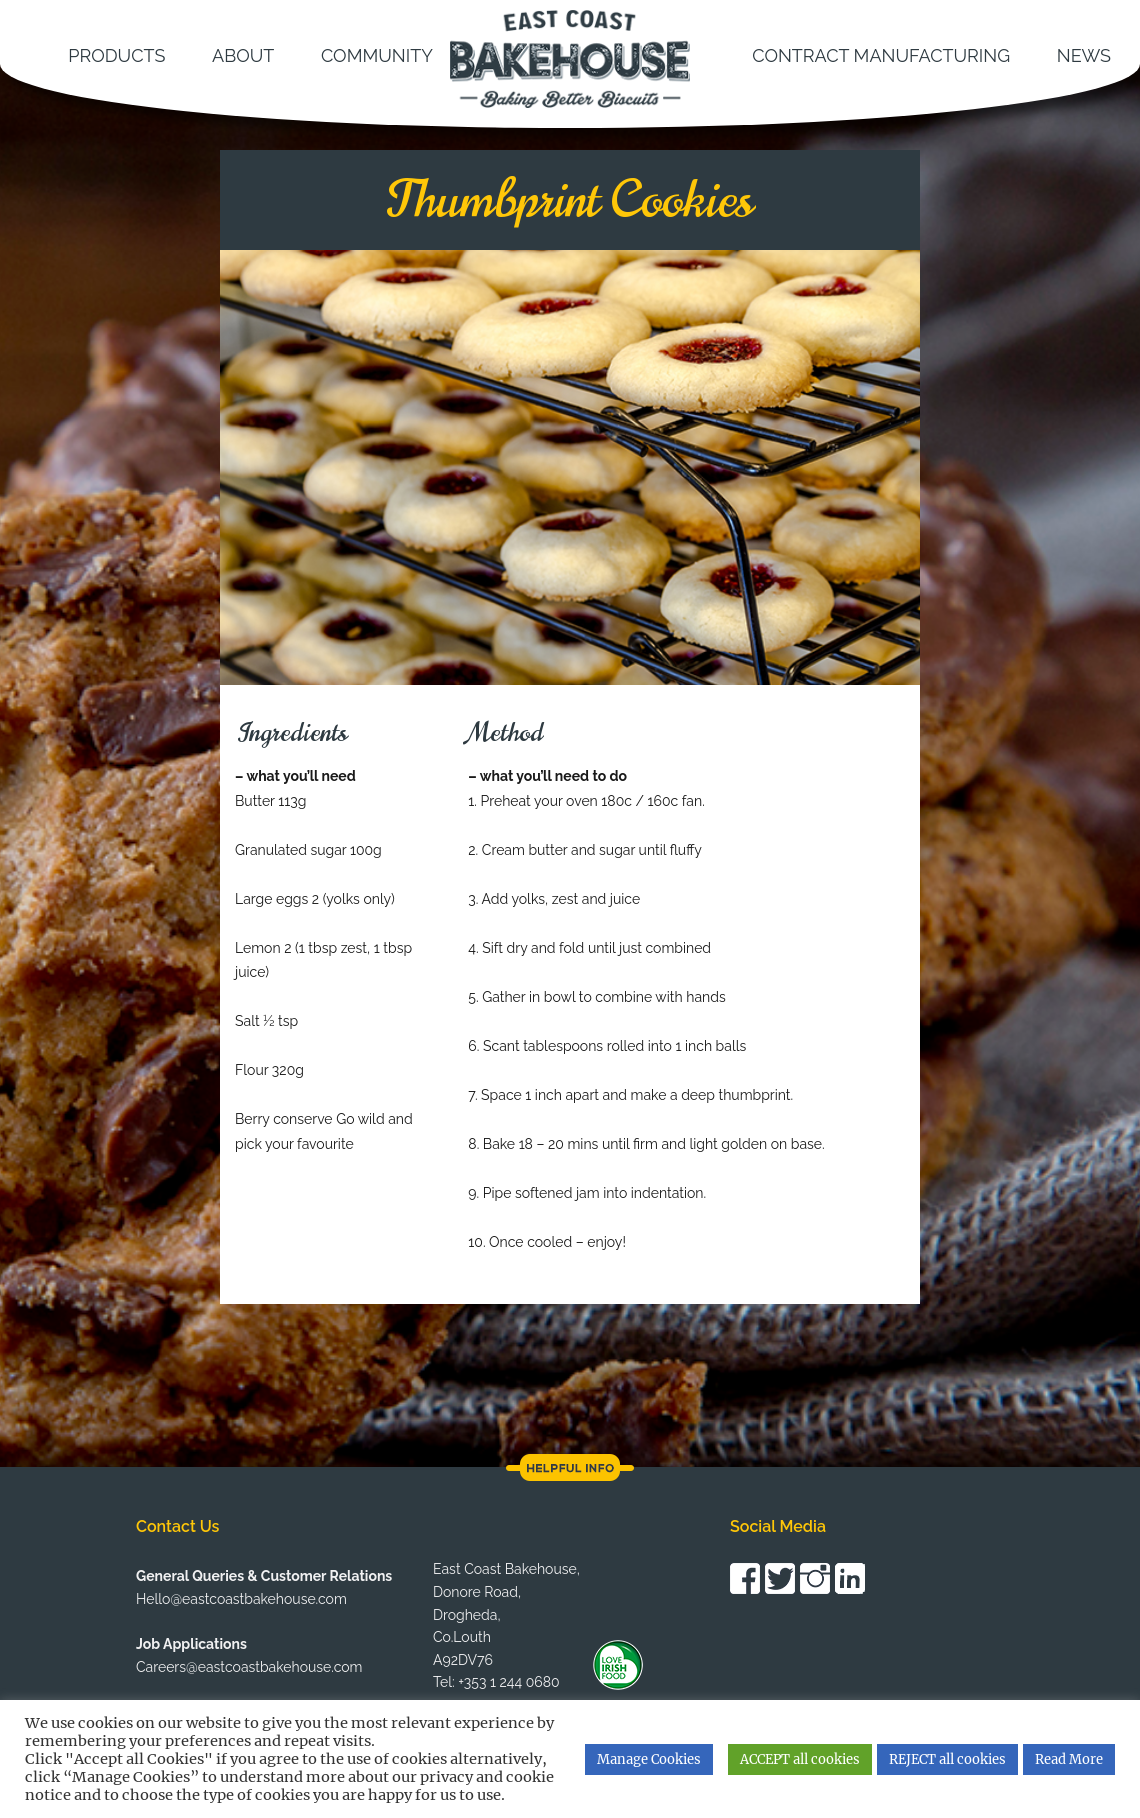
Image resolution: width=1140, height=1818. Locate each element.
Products (116, 55)
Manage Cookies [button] (649, 1759)
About (243, 55)
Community (377, 55)
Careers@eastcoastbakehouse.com (249, 1667)
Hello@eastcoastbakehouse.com (241, 1599)
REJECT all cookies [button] (947, 1759)
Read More (1069, 1759)
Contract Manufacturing (881, 55)
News (1084, 55)
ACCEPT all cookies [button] (800, 1759)
